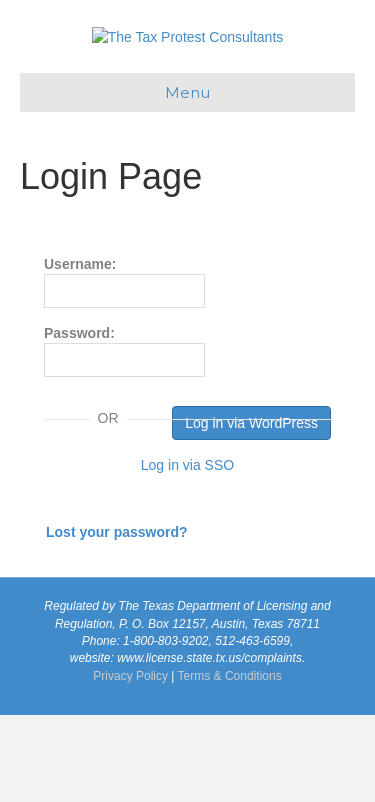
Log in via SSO (187, 552)
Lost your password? (117, 619)
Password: (124, 438)
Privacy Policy (130, 763)
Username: (124, 369)
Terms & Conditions (230, 763)
